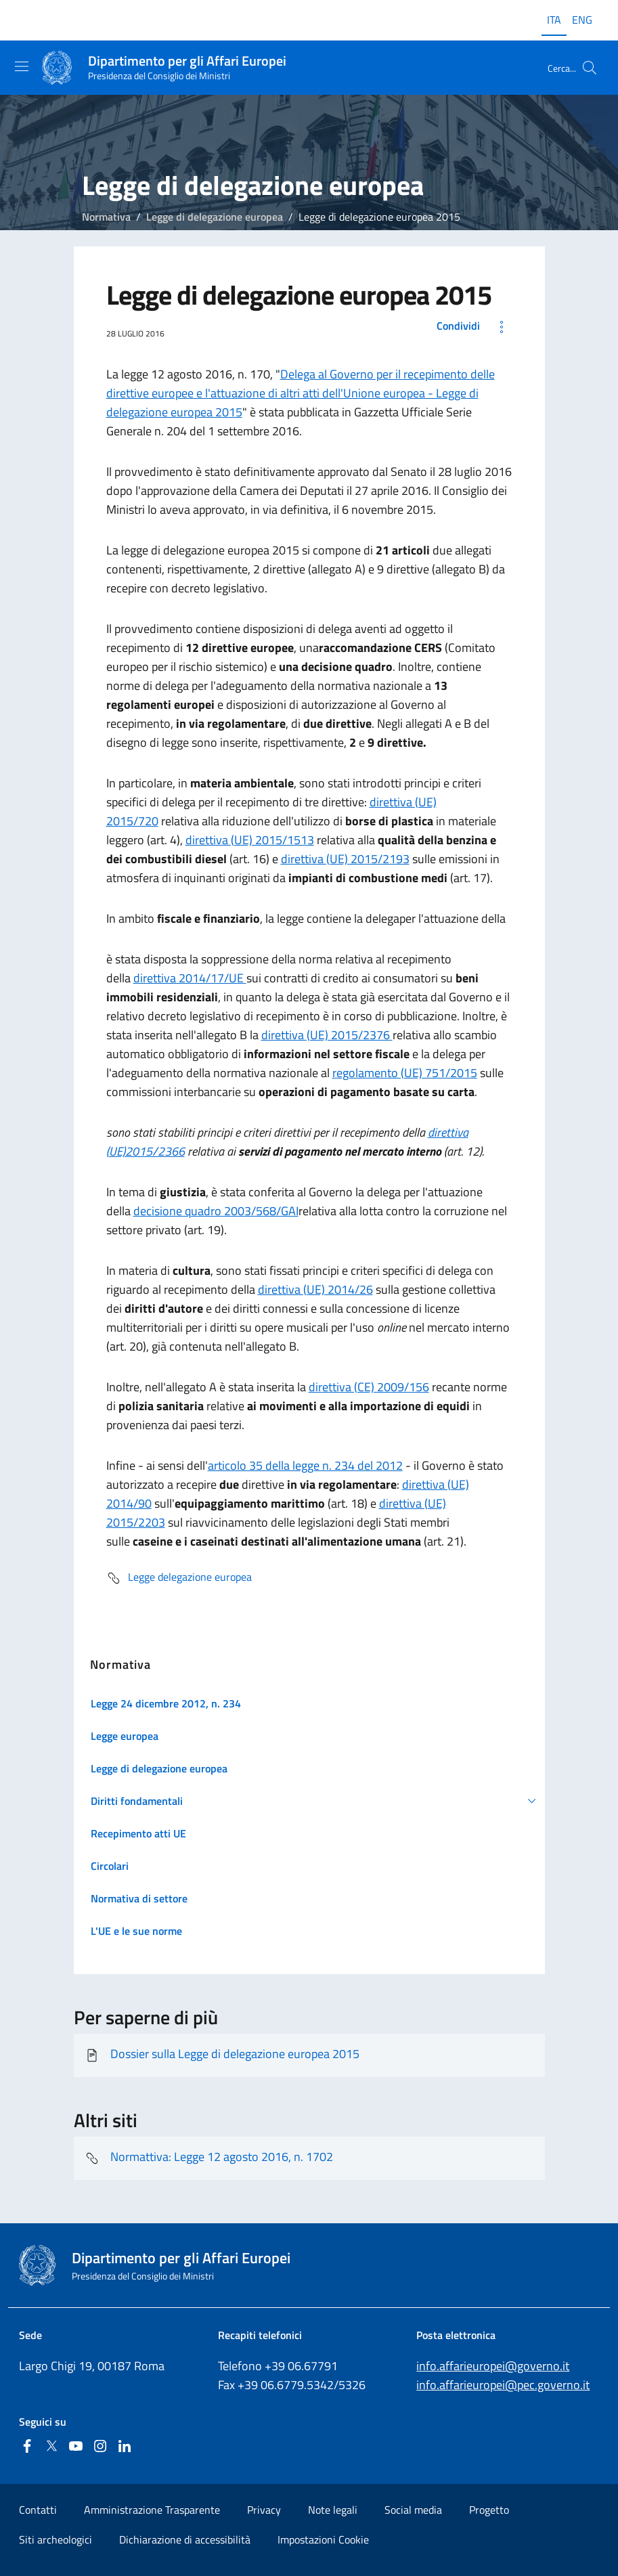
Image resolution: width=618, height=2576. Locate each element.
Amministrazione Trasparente (152, 2510)
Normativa (106, 217)
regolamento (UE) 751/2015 (404, 1073)
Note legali (332, 2510)
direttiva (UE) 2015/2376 (327, 1035)
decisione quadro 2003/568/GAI (216, 1211)
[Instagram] (100, 2447)
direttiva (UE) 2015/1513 (249, 840)
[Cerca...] (589, 68)
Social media (413, 2510)
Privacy (264, 2510)
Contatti (38, 2510)
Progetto (489, 2510)
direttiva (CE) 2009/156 (369, 1387)
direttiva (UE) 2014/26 (315, 1289)
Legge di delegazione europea (214, 217)
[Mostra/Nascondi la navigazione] (22, 66)
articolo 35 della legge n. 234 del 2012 (305, 1465)
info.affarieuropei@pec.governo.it (503, 2385)
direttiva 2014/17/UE (189, 978)
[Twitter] (51, 2447)
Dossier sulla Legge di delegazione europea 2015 (222, 2055)
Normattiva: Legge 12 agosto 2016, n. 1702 (209, 2158)
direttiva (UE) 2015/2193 (345, 859)
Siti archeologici (55, 2539)
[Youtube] (76, 2447)
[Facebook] (27, 2447)
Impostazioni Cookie (323, 2539)
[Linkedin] (124, 2447)
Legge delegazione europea (179, 1578)
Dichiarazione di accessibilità (184, 2539)
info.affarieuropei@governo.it (492, 2366)
